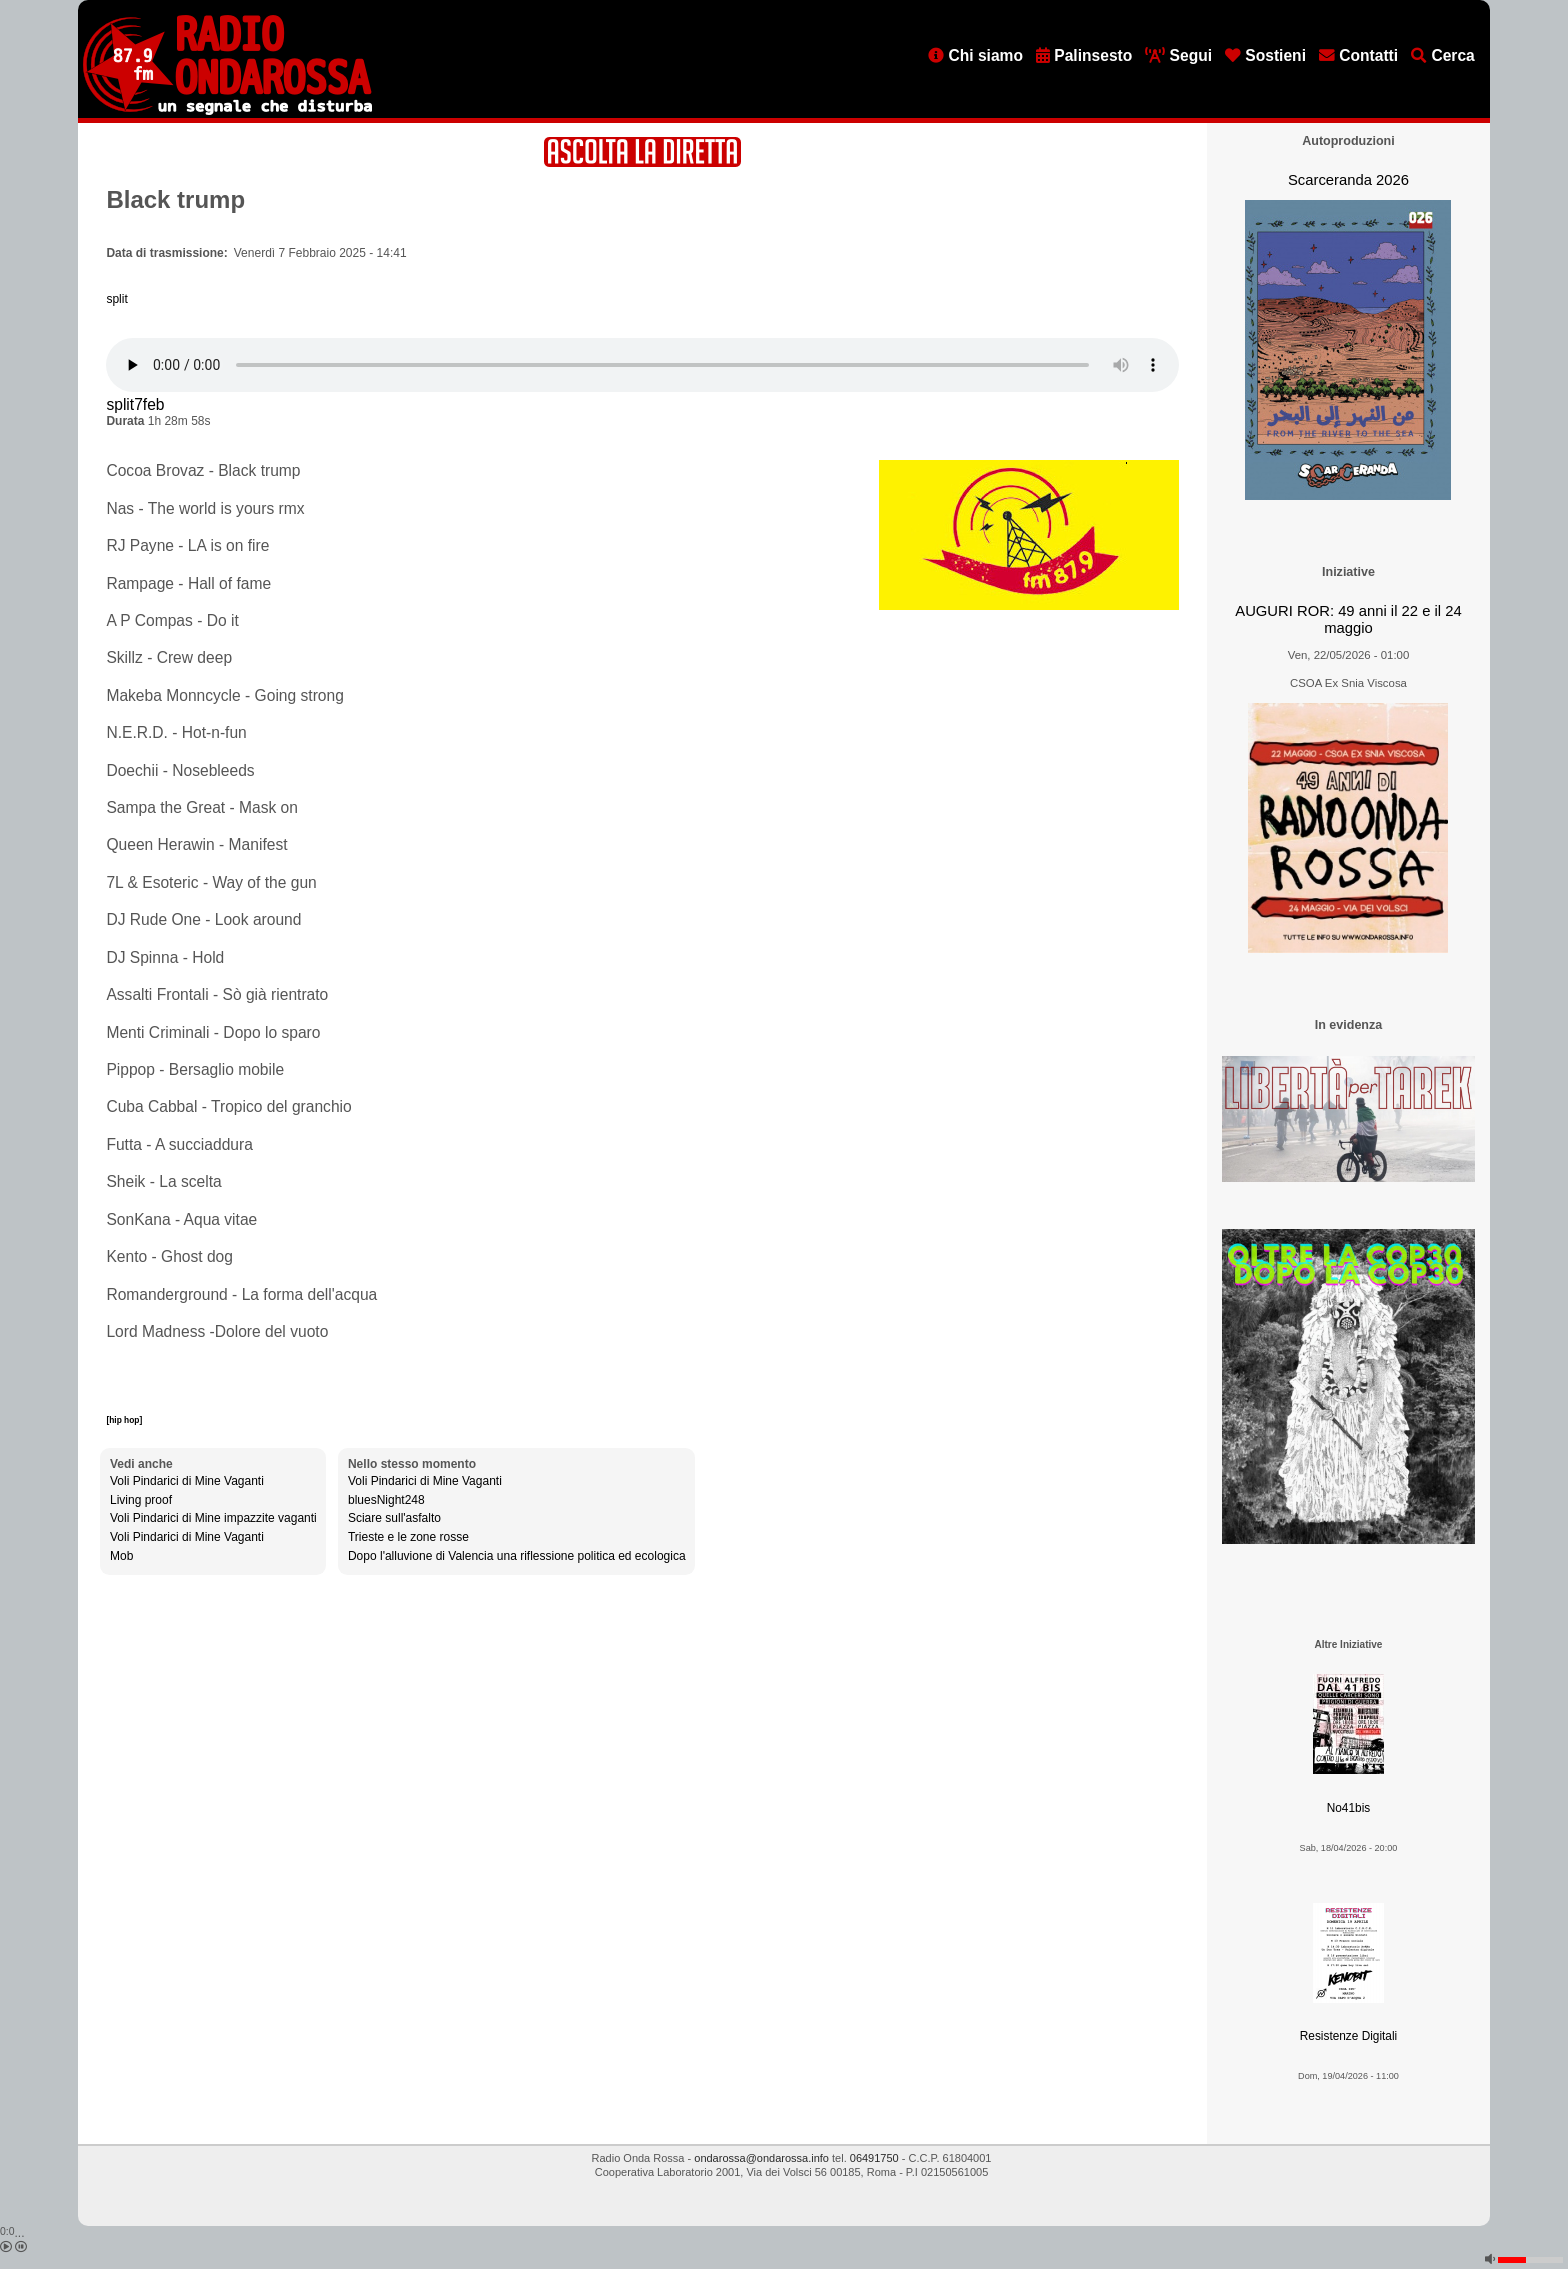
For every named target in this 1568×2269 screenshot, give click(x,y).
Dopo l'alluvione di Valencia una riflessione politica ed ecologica (517, 1556)
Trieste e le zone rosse (408, 1537)
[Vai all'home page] (227, 111)
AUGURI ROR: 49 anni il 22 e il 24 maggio (1348, 619)
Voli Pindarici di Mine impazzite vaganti (213, 1518)
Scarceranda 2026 (1348, 180)
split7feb (135, 404)
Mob (121, 1556)
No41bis (1348, 1808)
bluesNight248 (386, 1500)
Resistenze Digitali (1348, 2036)
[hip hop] (124, 1420)
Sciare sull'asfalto (394, 1518)
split (116, 299)
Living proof (141, 1500)
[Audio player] (642, 365)
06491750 (874, 2158)
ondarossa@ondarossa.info (761, 2158)
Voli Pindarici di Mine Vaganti (187, 1481)
